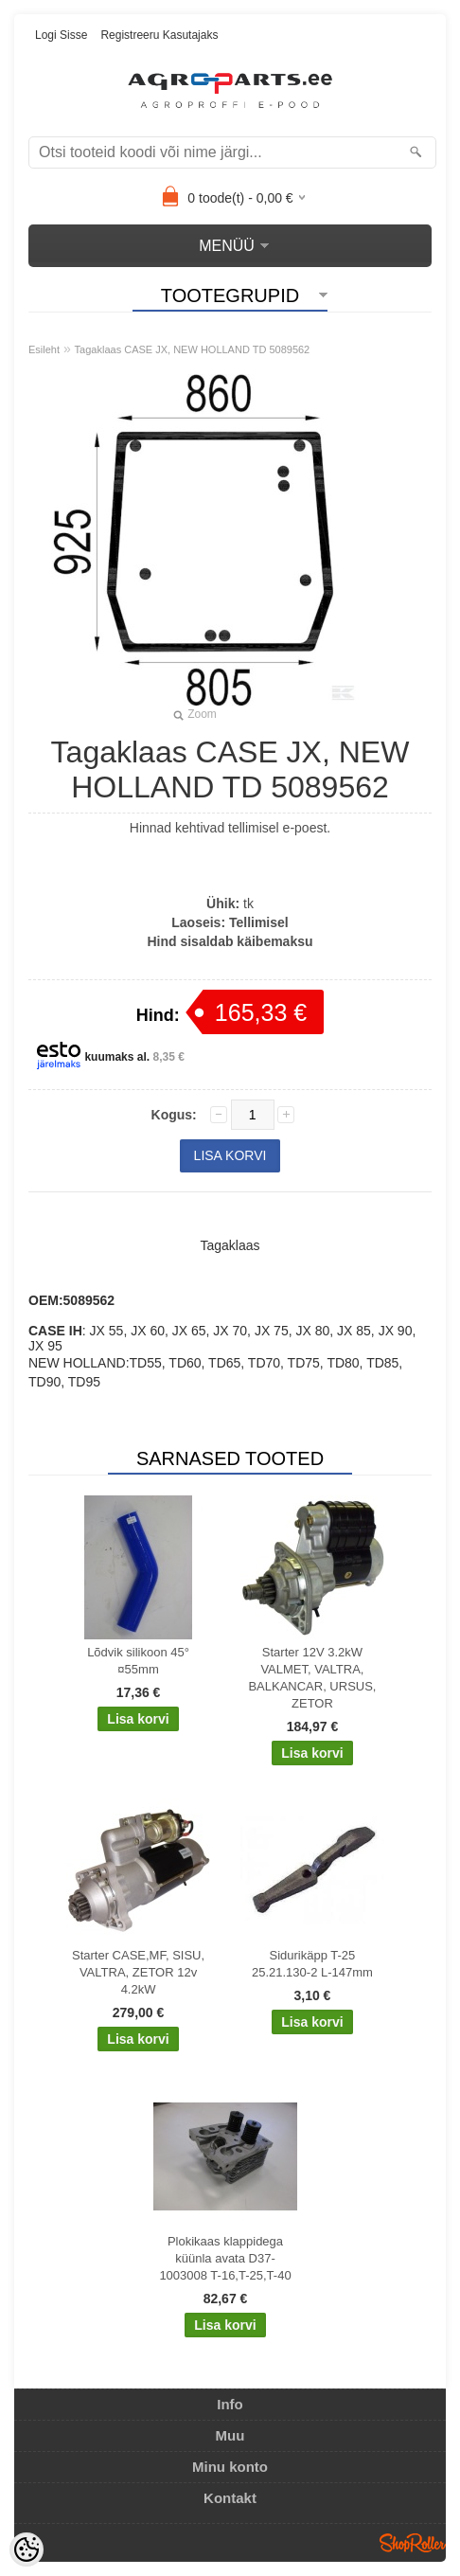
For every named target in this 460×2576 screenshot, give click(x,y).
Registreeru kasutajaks (159, 35)
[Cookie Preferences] (26, 2549)
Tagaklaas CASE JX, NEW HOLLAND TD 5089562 (192, 349)
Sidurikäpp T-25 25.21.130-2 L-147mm (312, 1963)
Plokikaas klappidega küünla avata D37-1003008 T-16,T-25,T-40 (225, 2258)
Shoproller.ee (413, 2542)
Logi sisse (61, 35)
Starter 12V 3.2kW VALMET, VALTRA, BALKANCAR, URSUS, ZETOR (312, 1677)
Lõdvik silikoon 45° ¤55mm (138, 1660)
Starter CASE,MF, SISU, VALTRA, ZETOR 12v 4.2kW (138, 1972)
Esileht (44, 349)
